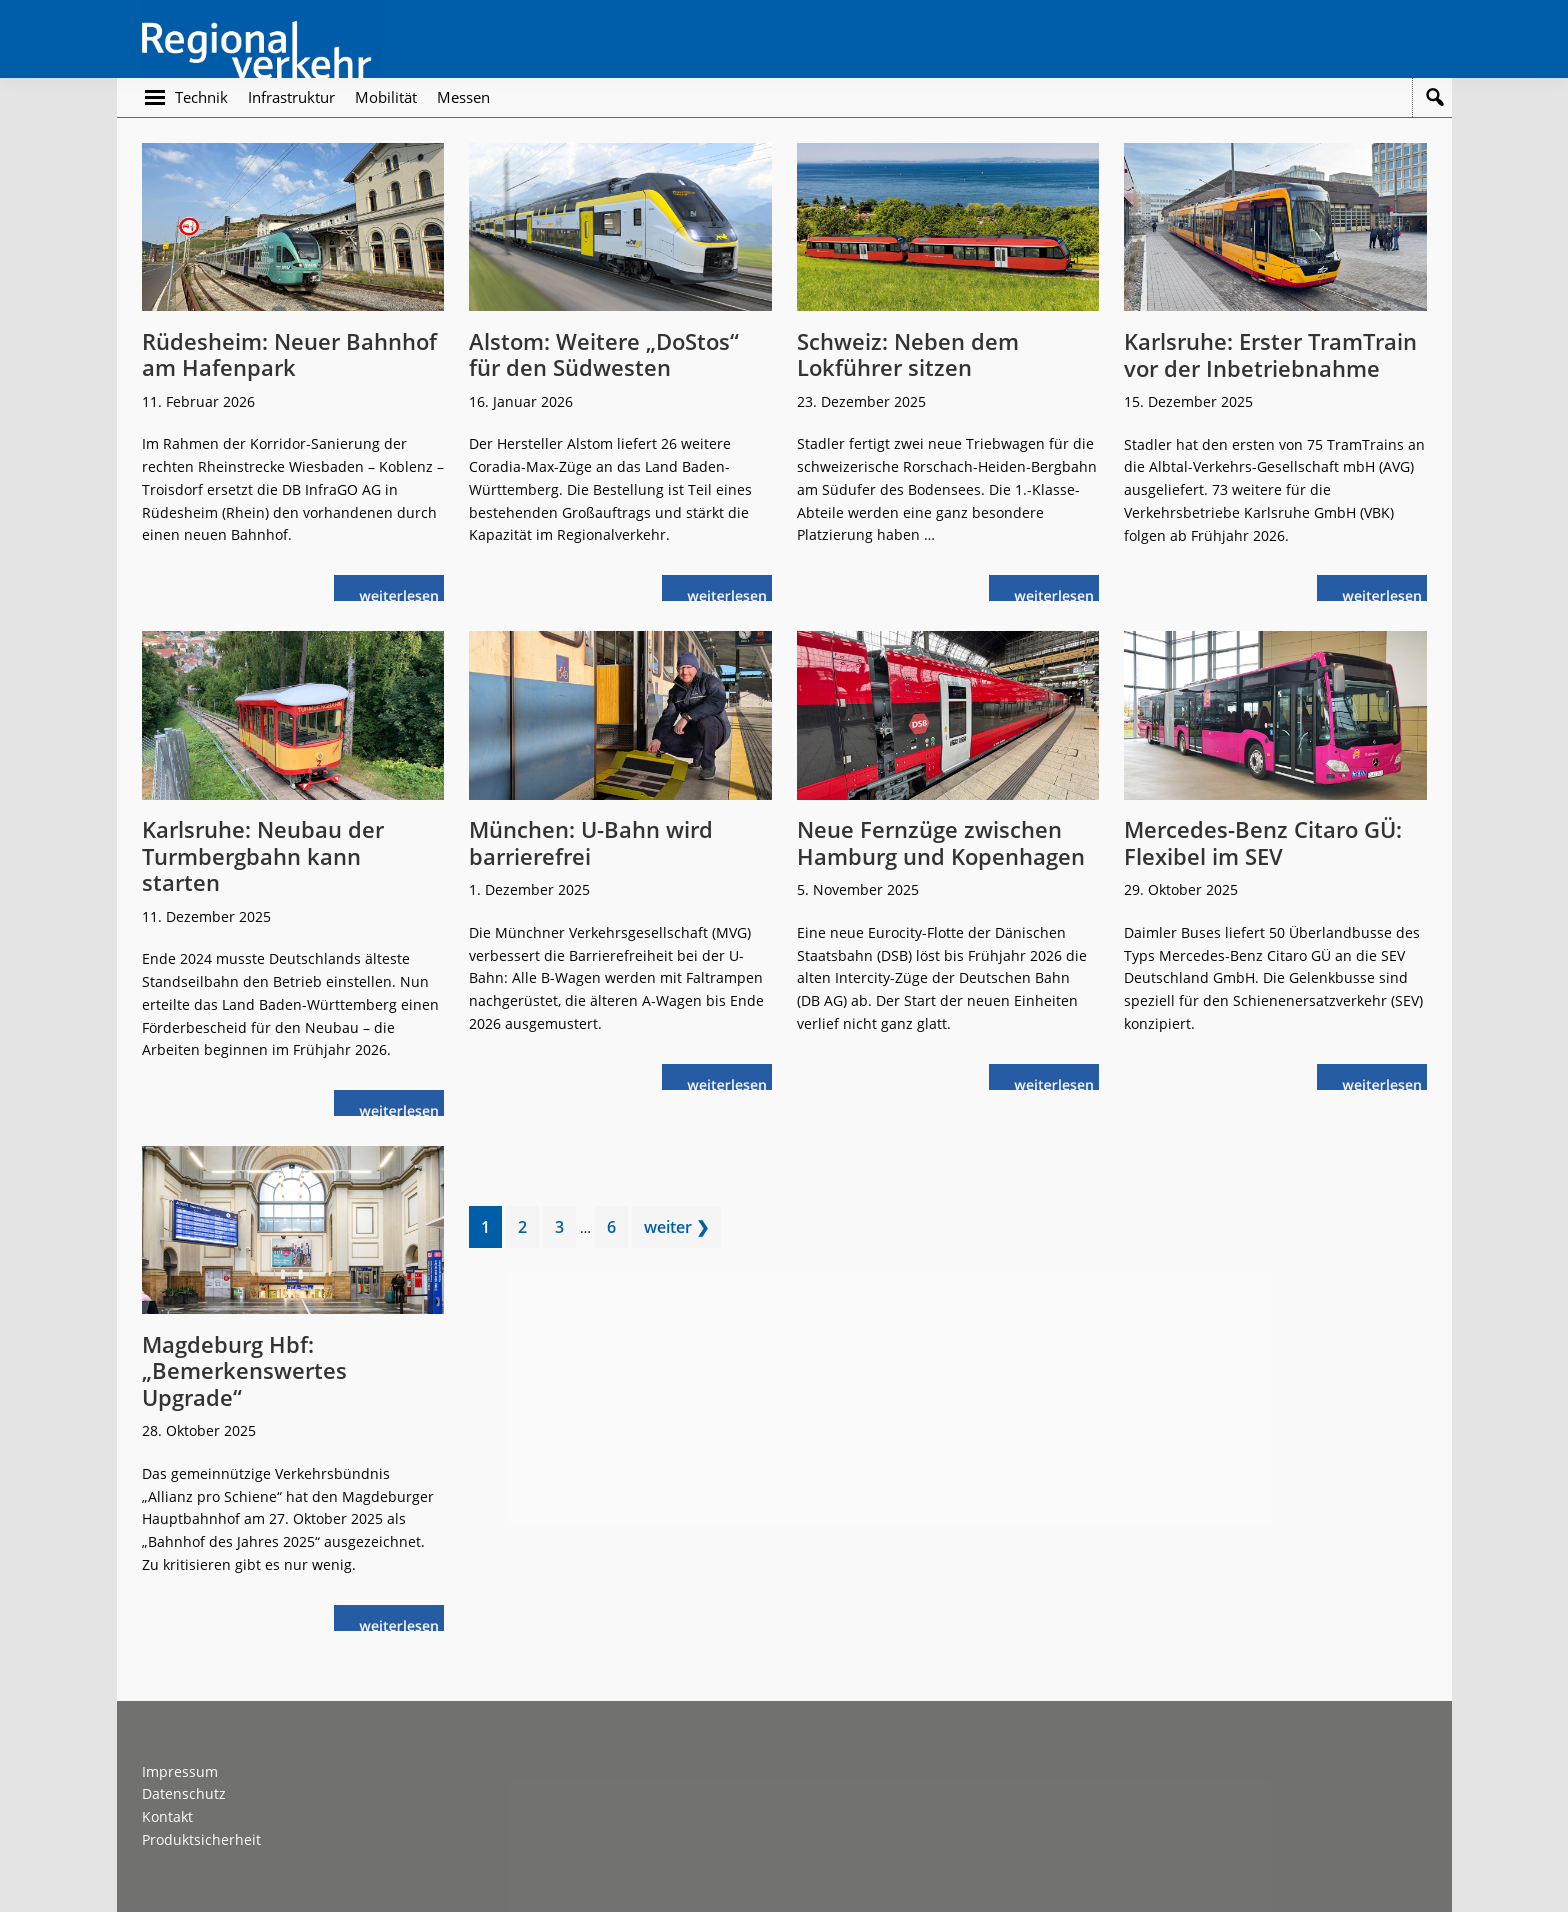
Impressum (180, 1771)
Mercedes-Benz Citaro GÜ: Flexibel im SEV (1263, 842)
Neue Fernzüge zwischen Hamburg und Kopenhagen (941, 842)
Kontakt (167, 1816)
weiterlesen (404, 593)
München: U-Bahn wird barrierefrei (591, 842)
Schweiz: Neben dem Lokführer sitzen (908, 354)
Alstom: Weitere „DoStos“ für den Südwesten (604, 354)
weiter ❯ (676, 1227)
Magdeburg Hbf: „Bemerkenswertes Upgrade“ (244, 1370)
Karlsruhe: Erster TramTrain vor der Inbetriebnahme (1270, 354)
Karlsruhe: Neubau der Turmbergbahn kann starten (263, 855)
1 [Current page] (491, 1230)
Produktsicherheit (201, 1839)
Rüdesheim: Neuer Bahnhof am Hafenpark (289, 354)
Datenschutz (184, 1793)
